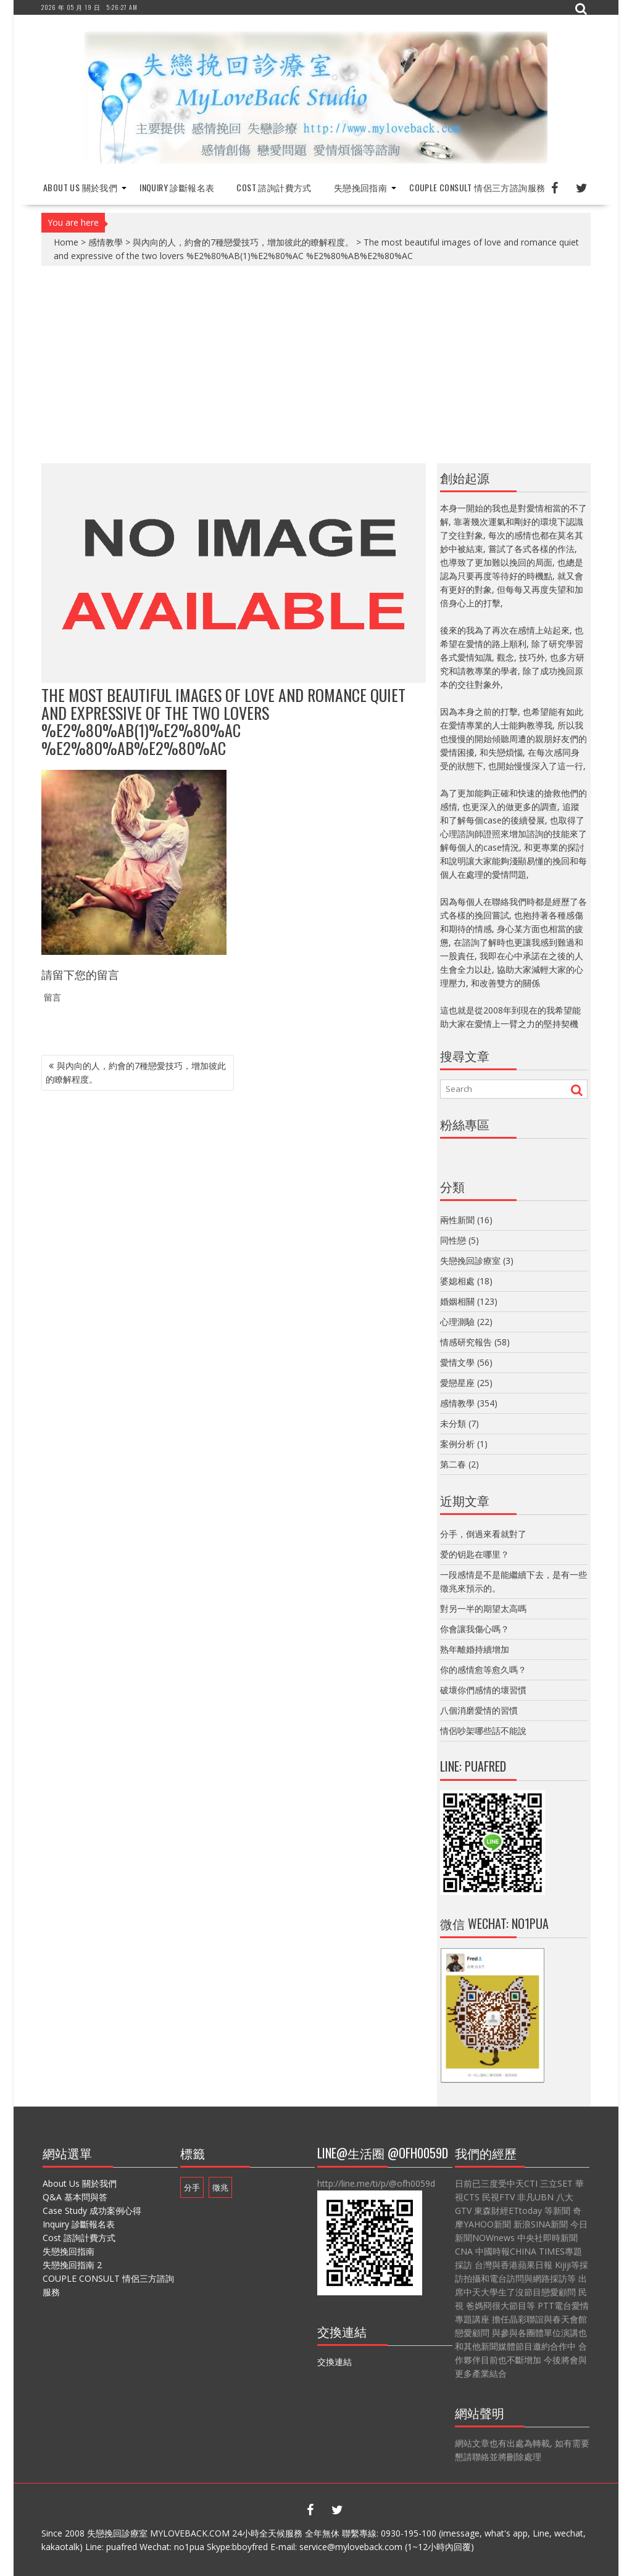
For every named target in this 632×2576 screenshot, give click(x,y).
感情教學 (105, 242)
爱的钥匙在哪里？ (474, 1554)
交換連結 (334, 2362)
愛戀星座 (457, 1383)
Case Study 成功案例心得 (92, 2210)
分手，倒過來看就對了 (483, 1534)
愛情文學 (457, 1362)
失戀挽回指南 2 (72, 2265)
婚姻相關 (457, 1301)
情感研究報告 (466, 1342)
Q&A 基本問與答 (75, 2197)
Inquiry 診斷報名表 (176, 187)
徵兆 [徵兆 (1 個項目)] (220, 2187)
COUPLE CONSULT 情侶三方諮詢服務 (477, 187)
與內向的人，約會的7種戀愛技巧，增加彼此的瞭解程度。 (243, 242)
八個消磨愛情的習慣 (479, 1710)
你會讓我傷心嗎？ (474, 1629)
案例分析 (457, 1444)
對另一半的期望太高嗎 (483, 1608)
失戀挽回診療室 (470, 1260)
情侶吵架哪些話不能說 (483, 1730)
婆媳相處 (457, 1281)
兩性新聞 (457, 1220)
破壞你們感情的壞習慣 (483, 1690)
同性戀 (453, 1240)
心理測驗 (457, 1321)
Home (66, 242)
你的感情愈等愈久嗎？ (483, 1669)
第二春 (453, 1464)
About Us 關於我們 (80, 187)
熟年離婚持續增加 (474, 1649)
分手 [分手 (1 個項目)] (192, 2187)
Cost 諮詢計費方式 (273, 187)
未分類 (453, 1423)
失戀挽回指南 (360, 187)
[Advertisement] (316, 364)
